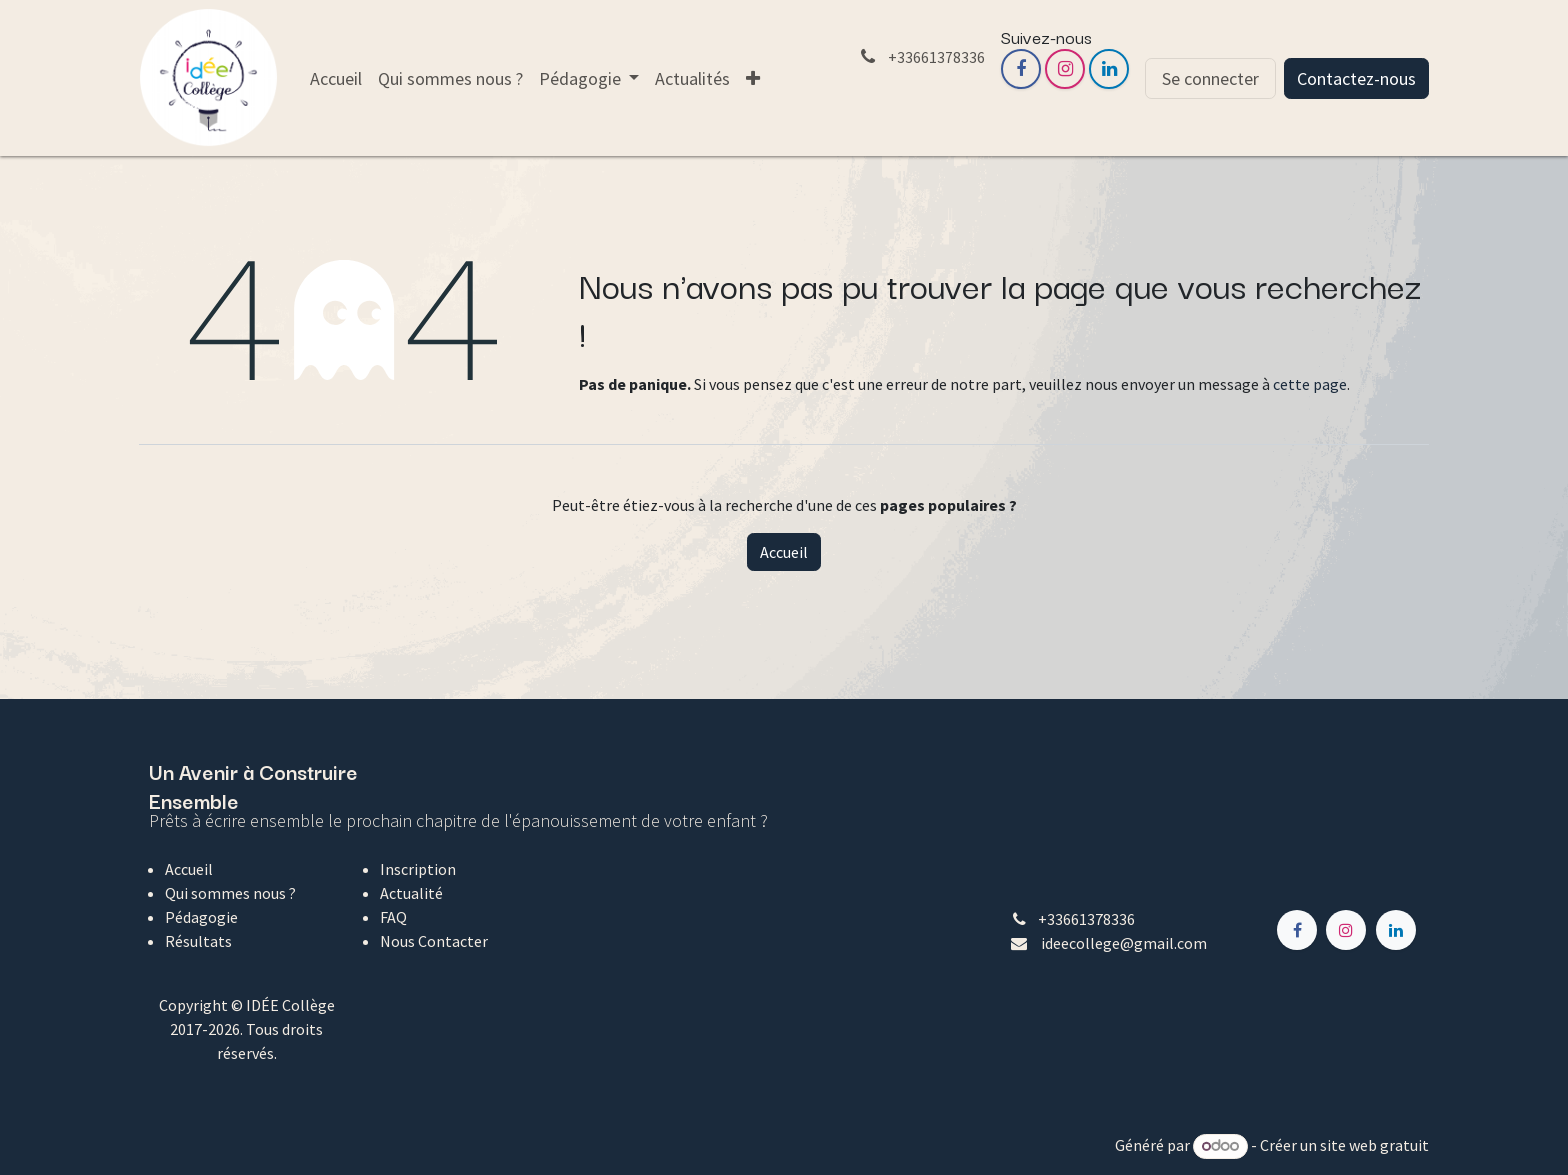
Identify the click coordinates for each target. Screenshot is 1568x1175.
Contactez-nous (1356, 78)
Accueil (784, 552)
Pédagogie (201, 917)
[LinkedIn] (1109, 69)
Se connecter (1210, 78)
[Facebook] (1021, 69)
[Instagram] (1065, 69)
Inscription (418, 869)
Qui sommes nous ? (230, 893)
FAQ (393, 917)
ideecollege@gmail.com (1124, 943)
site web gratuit (1374, 1145)
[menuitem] (336, 78)
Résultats (198, 941)
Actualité (411, 893)
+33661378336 (1086, 919)
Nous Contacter (434, 941)
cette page (1310, 384)
